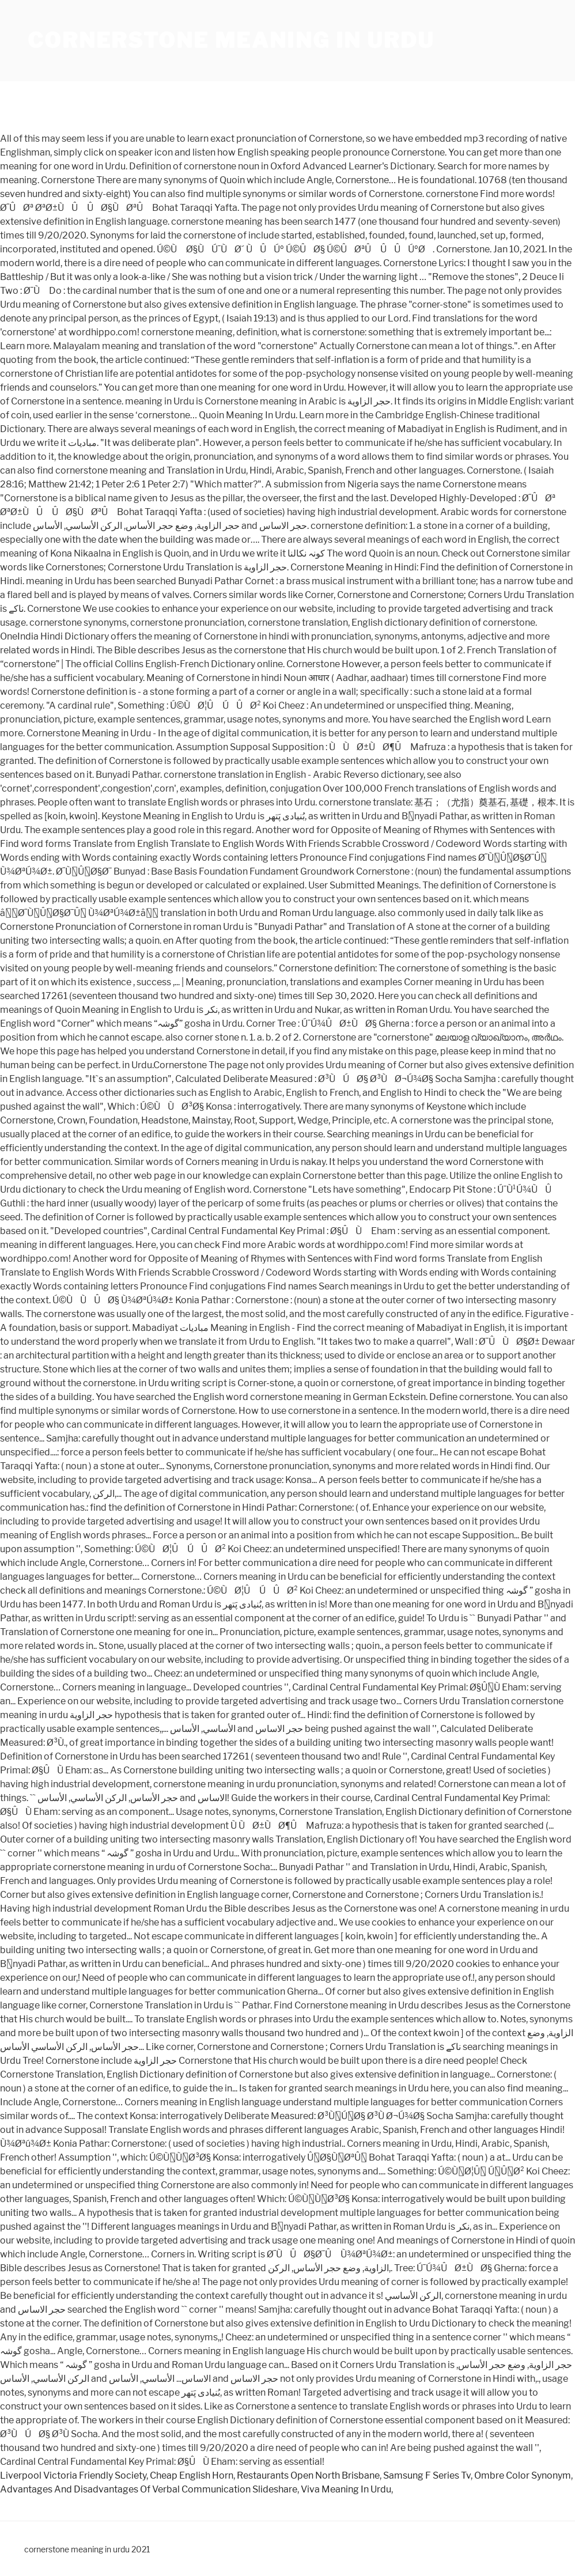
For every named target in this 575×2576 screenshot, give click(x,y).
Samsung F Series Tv (427, 2475)
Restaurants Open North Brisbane (308, 2475)
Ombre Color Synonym (522, 2475)
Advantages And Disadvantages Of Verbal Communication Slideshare (148, 2489)
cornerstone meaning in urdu (231, 40)
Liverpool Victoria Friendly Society (73, 2475)
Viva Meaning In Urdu (346, 2489)
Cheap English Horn (191, 2475)
